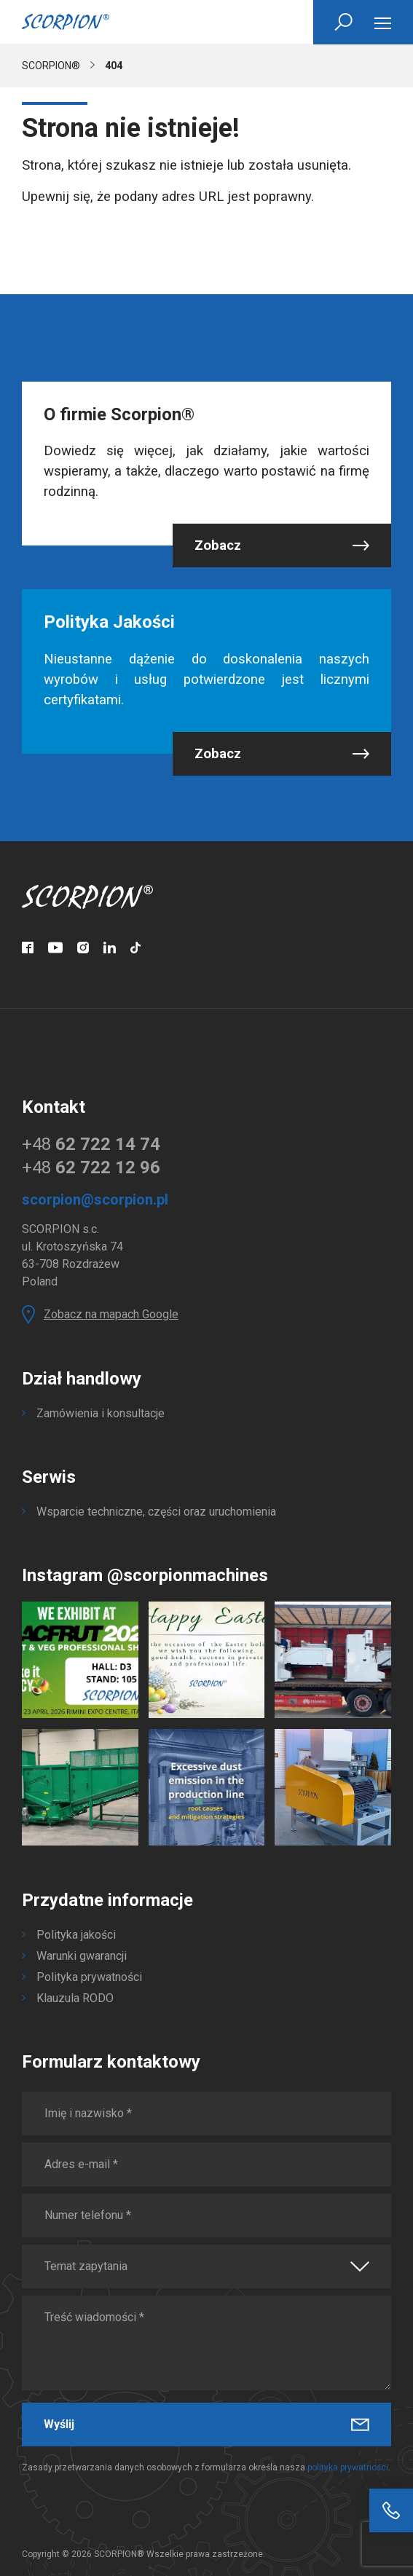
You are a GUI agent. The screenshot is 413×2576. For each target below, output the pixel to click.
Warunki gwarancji (81, 1956)
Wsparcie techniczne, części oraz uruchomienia (156, 1512)
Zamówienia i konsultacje (100, 1413)
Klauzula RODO (75, 1998)
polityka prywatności (347, 2467)
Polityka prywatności (89, 1977)
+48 (91, 1144)
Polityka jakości (76, 1935)
